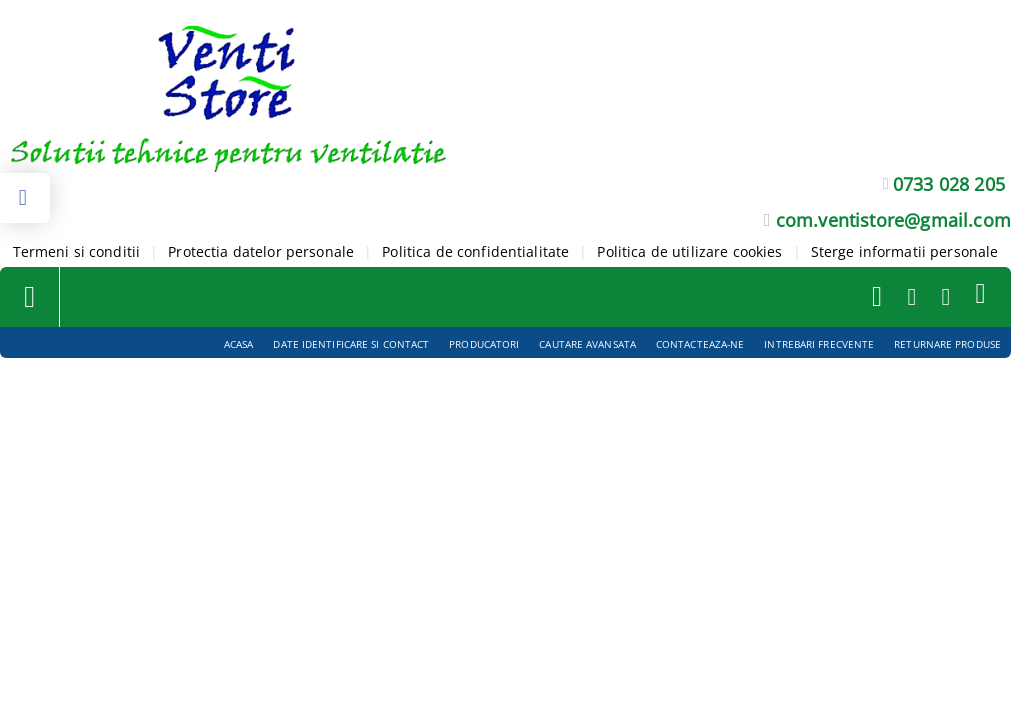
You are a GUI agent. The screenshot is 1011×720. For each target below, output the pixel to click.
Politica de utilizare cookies (689, 251)
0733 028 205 (949, 184)
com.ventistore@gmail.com (893, 220)
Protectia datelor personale (261, 251)
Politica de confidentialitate (475, 251)
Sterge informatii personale (905, 251)
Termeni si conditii (77, 251)
